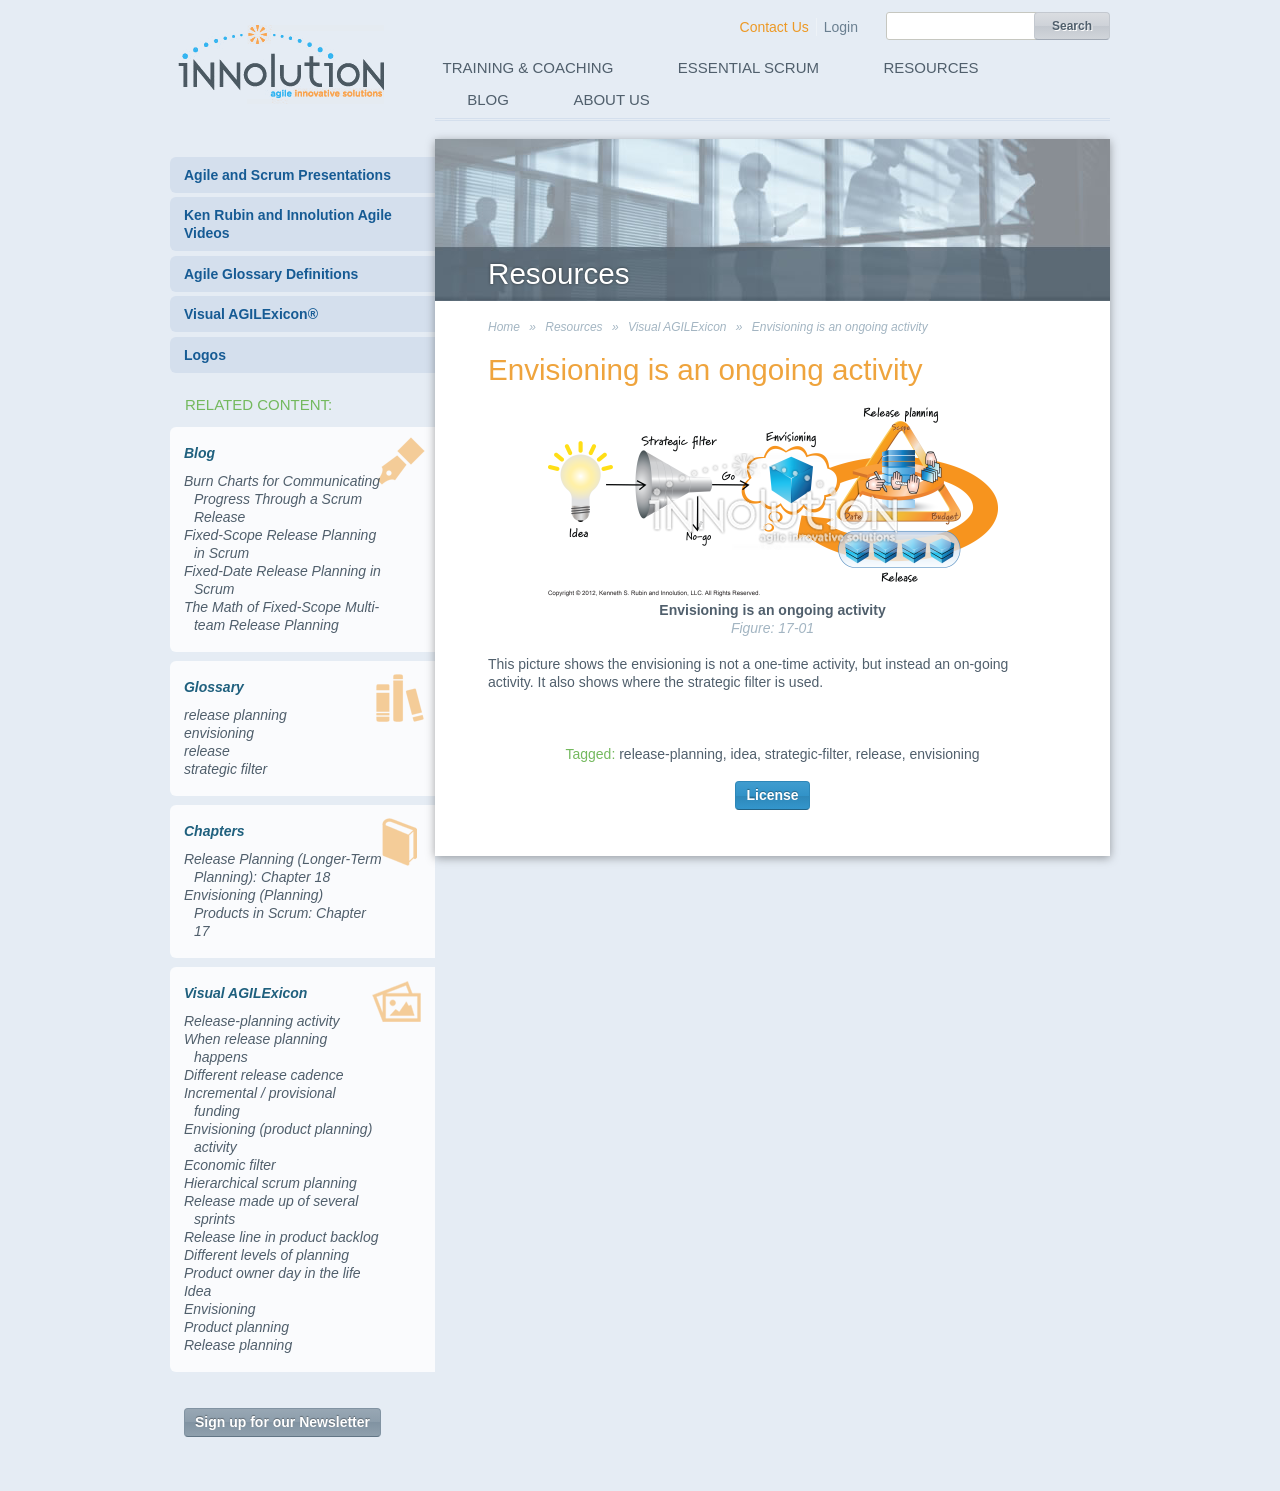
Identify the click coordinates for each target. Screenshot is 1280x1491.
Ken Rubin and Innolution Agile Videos (288, 224)
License (772, 795)
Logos (205, 355)
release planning (235, 715)
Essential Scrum (748, 67)
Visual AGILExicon (677, 327)
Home (504, 327)
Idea (197, 1291)
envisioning (219, 733)
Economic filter (230, 1165)
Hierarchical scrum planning (270, 1183)
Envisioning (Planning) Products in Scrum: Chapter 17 (275, 913)
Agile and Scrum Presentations (287, 175)
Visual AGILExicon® (251, 314)
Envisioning (220, 1309)
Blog (488, 99)
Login (841, 27)
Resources (931, 67)
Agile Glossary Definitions (271, 274)
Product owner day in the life (272, 1273)
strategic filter (225, 769)
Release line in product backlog (281, 1237)
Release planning (238, 1345)
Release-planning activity (262, 1021)
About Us (611, 99)
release (207, 751)
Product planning (236, 1327)
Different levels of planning (266, 1255)
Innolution (283, 61)
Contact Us (774, 27)
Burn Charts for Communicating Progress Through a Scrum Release (282, 499)
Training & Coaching (528, 67)
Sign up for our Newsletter (282, 1422)
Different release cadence (264, 1075)
